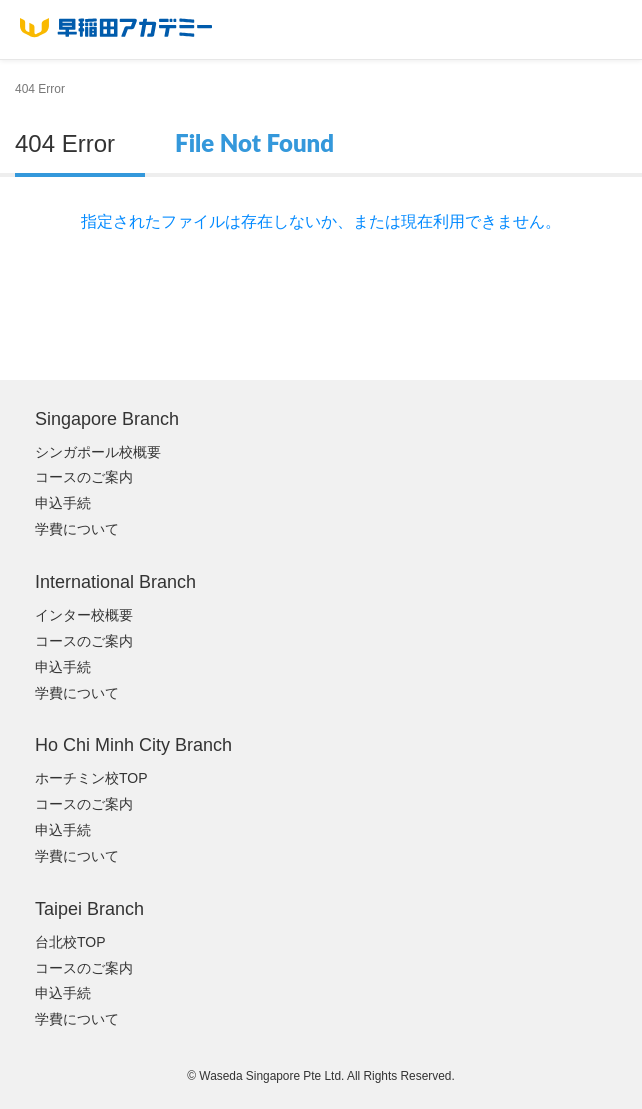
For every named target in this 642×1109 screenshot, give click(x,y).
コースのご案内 (84, 477)
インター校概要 (84, 615)
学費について (77, 529)
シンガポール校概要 (98, 452)
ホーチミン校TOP (91, 778)
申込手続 (63, 503)
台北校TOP (70, 942)
